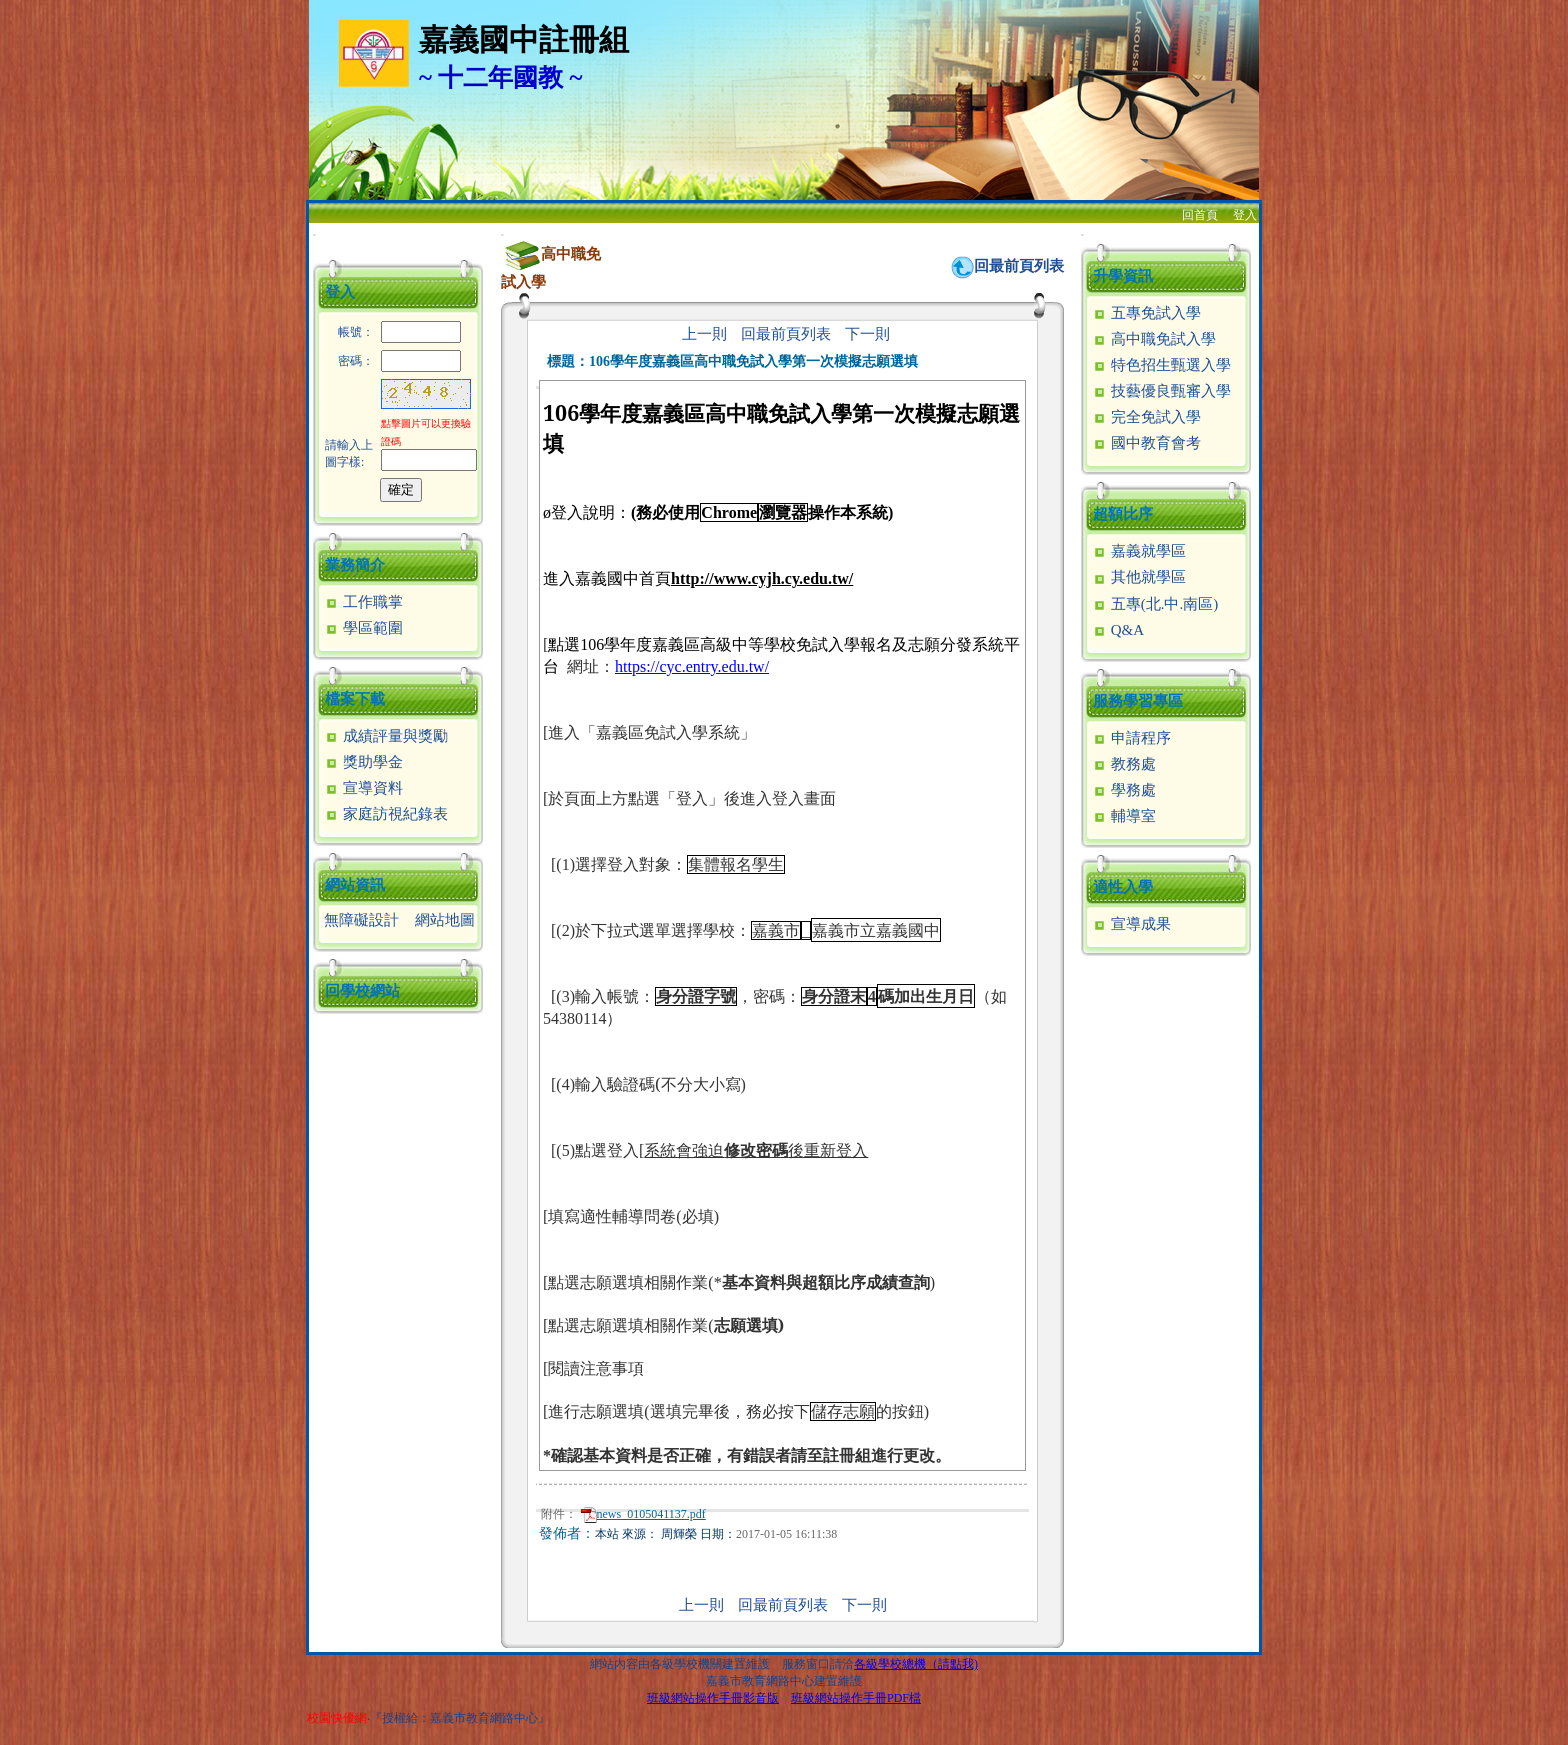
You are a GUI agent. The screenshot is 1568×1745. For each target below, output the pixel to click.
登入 (1245, 215)
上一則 (704, 334)
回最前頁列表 (1019, 266)
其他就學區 (1139, 577)
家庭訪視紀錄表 (386, 814)
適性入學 (1123, 887)
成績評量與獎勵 (386, 736)
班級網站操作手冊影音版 (713, 1698)
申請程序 (1131, 738)
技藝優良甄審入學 (1161, 391)
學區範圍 (363, 628)
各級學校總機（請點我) (916, 1664)
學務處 (1124, 790)
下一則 (867, 334)
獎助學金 (363, 762)
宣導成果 (1131, 924)
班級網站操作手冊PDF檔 (856, 1698)
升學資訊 (1123, 276)
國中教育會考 (1146, 443)
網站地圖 (445, 920)
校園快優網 (337, 1718)
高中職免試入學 (1154, 339)
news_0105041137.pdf (643, 1514)
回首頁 (1200, 215)
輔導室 (1124, 816)
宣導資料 (363, 788)
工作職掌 (363, 602)
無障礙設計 (361, 920)
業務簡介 (355, 565)
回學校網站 (362, 991)
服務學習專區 (1138, 701)
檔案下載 (355, 699)
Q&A (1118, 630)
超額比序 (1123, 514)
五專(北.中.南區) (1155, 604)
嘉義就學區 (1139, 551)
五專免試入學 (1146, 313)
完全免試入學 (1146, 417)
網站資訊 (355, 885)
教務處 (1124, 764)
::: (314, 234)
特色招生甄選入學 (1161, 365)
